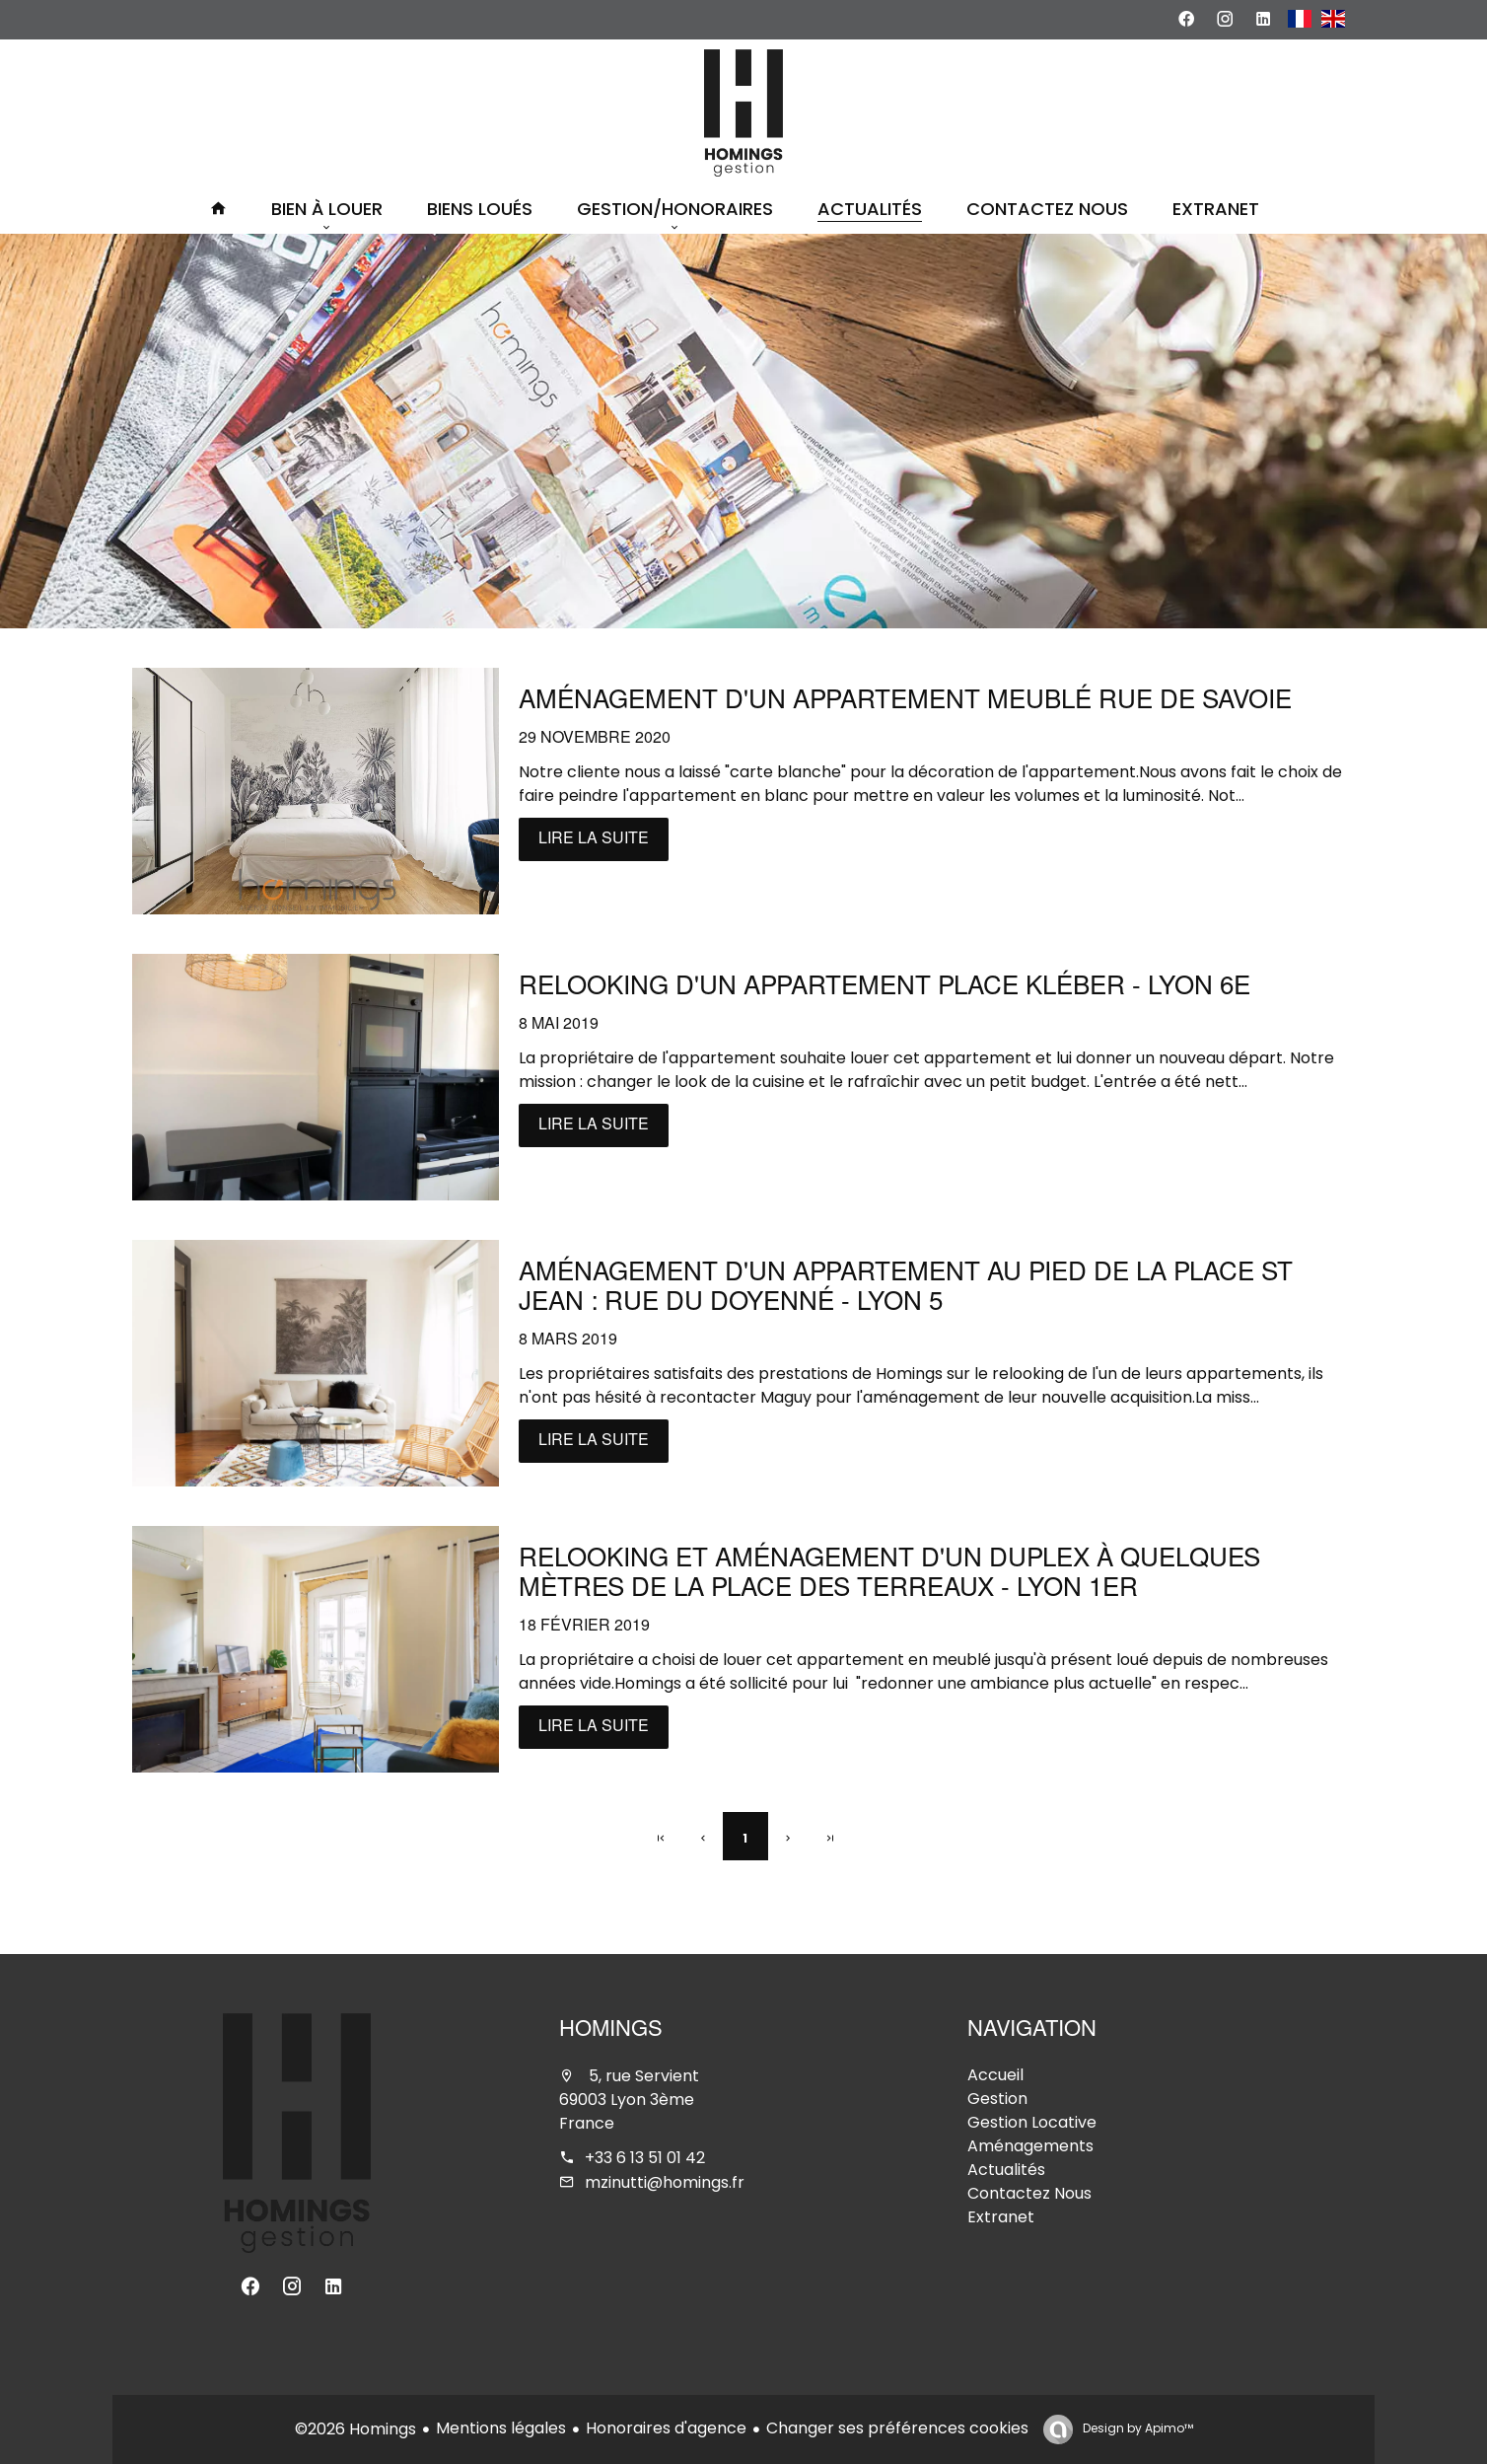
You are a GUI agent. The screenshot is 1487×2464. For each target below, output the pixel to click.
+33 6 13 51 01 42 (645, 2157)
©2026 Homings (355, 2429)
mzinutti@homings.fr (664, 2182)
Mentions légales (501, 2428)
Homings (611, 2031)
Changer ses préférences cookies (897, 2428)
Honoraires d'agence (666, 2428)
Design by (1136, 2428)
